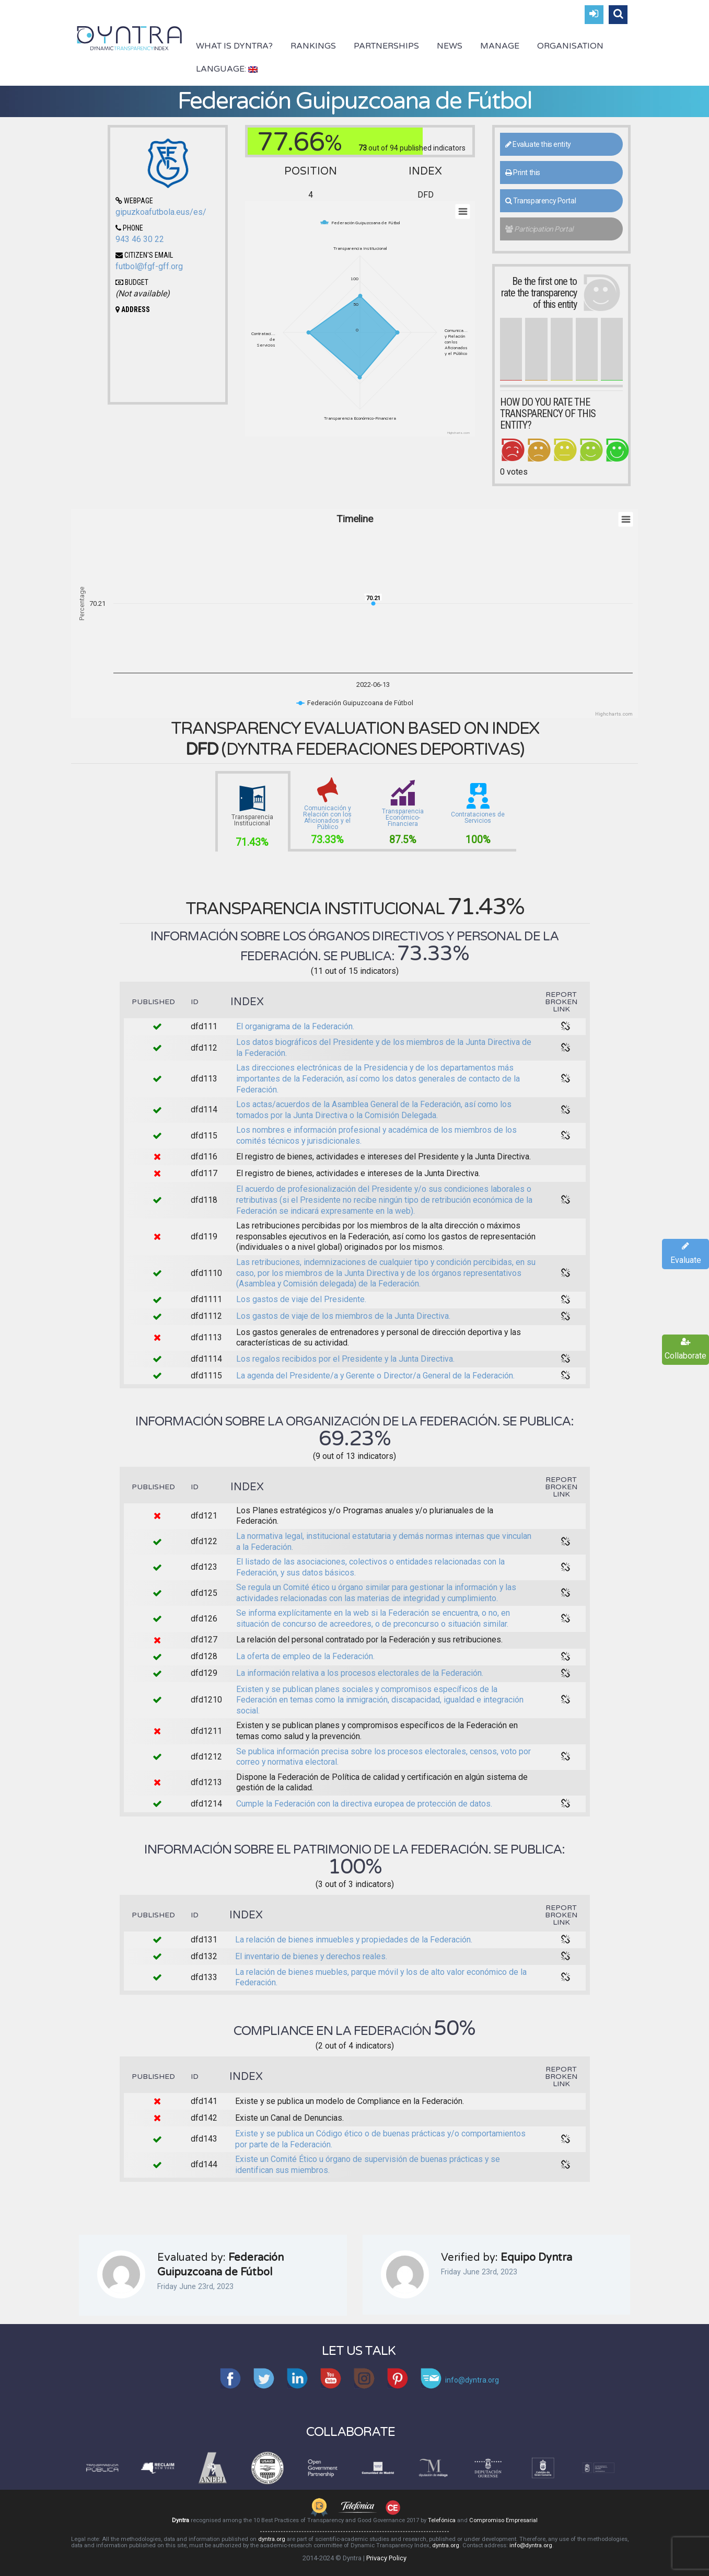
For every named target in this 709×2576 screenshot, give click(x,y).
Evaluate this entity (538, 144)
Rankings (313, 46)
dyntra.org (271, 2539)
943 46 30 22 (139, 239)
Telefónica (442, 2520)
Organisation (570, 46)
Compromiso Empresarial (503, 2520)
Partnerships (386, 46)
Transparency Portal (540, 201)
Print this (522, 172)
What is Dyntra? (234, 46)
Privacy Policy (386, 2558)
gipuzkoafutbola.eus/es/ (160, 212)
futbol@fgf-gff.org (149, 266)
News (449, 46)
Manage (499, 46)
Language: (227, 69)
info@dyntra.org (530, 2545)
